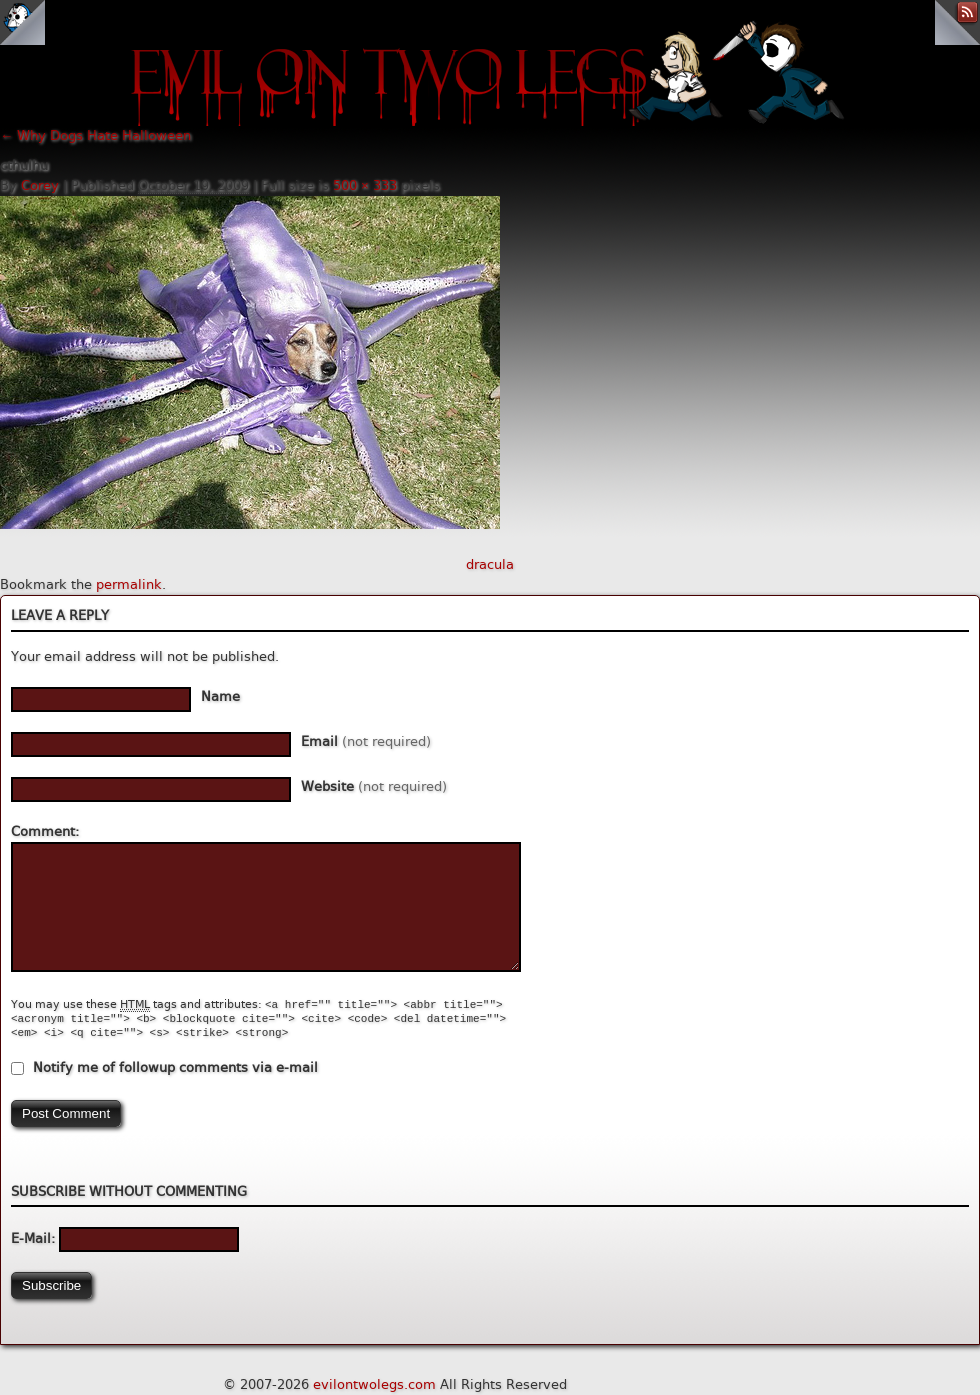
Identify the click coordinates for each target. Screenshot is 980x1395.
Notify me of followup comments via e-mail (175, 1067)
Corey (40, 185)
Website (374, 786)
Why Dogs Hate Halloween (95, 135)
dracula (490, 564)
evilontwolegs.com (374, 1384)
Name (220, 696)
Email (366, 741)
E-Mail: (125, 1238)
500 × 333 (365, 185)
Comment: (45, 831)
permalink (129, 584)
